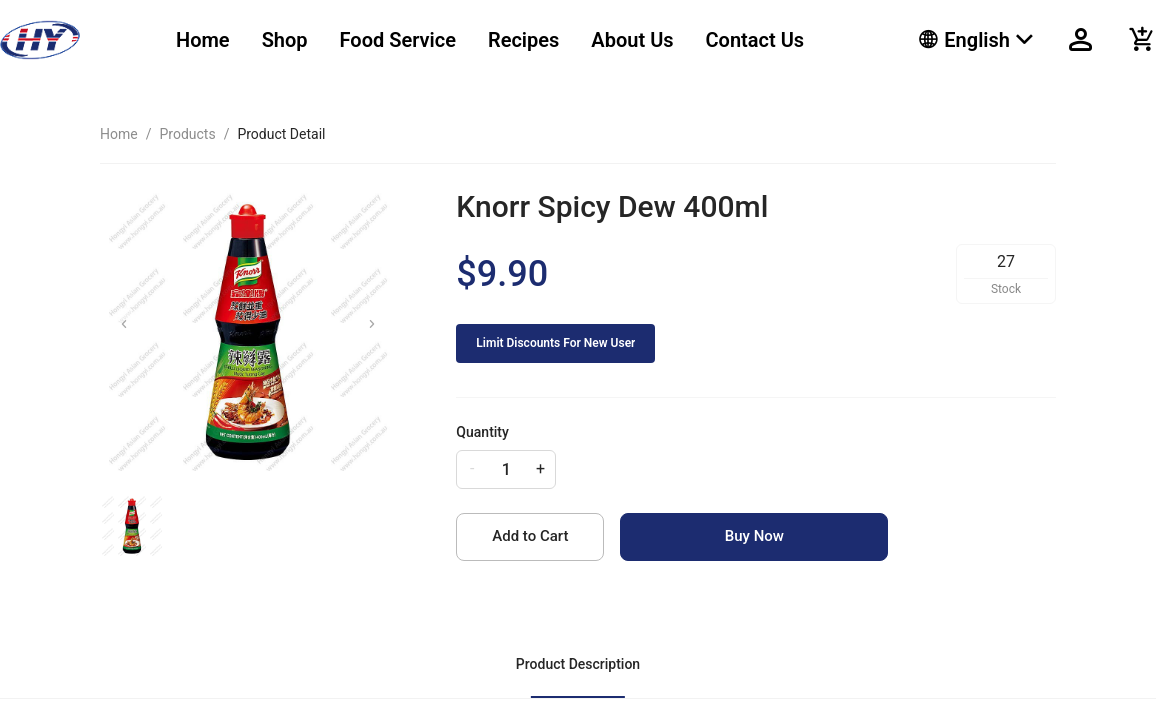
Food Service (398, 40)
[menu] (522, 40)
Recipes (523, 40)
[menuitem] (203, 40)
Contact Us (755, 40)
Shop (285, 40)
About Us (632, 40)
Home (203, 40)
